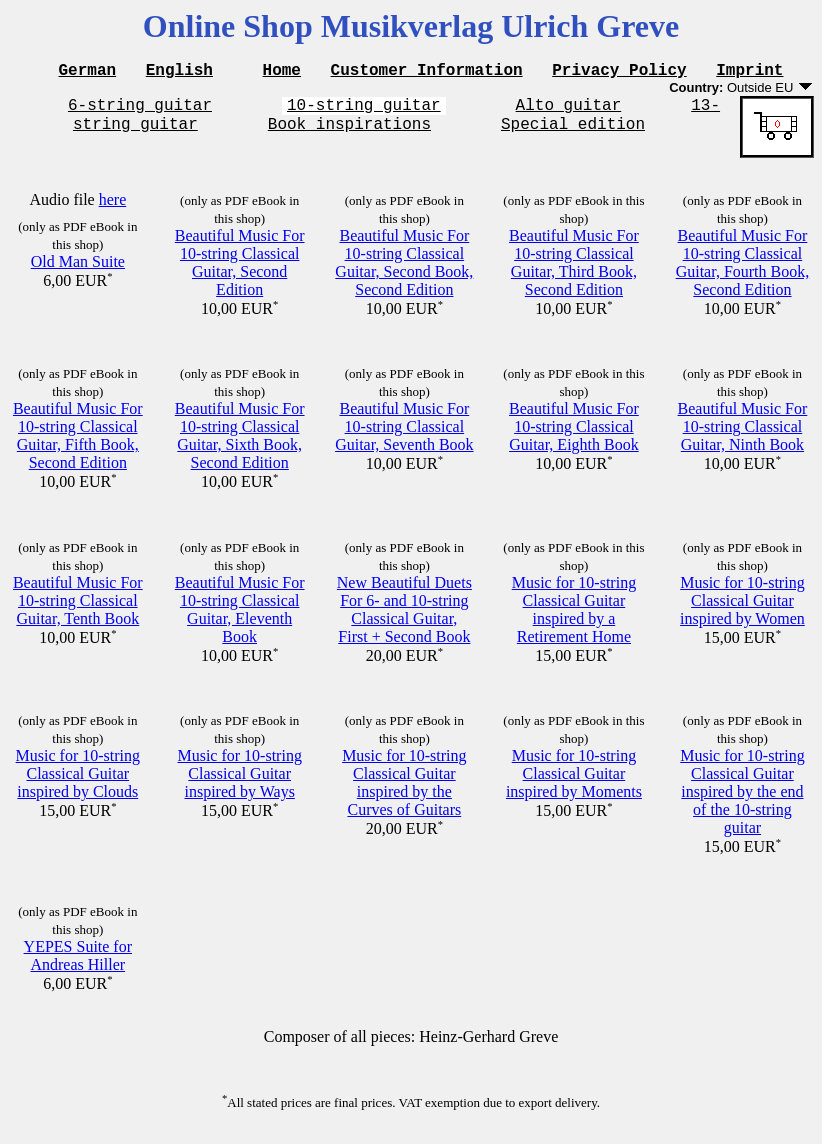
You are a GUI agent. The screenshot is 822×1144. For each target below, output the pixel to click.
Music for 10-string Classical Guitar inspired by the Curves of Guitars (404, 791)
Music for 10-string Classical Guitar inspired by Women (742, 609)
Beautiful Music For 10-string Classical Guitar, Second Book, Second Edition (404, 271)
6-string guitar (140, 110)
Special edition (573, 132)
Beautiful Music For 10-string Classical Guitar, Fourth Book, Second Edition (743, 271)
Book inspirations (349, 132)
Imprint (749, 72)
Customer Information (427, 72)
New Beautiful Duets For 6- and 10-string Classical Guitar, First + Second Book (404, 618)
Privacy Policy (619, 72)
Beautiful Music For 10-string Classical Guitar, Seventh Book (404, 435)
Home (282, 72)
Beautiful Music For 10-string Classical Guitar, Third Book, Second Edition (574, 271)
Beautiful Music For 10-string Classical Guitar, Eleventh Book (240, 618)
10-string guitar (364, 110)
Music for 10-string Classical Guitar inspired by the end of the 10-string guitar (742, 800)
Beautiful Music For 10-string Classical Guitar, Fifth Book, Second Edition (78, 444)
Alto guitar (569, 110)
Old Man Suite (78, 270)
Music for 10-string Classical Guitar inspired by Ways (239, 782)
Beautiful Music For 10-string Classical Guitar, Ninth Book (743, 435)
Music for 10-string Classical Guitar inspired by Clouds (78, 782)
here (113, 208)
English (179, 72)
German (88, 72)
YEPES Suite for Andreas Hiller (78, 964)
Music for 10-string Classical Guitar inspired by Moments (574, 782)
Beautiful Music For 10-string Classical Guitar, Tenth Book (78, 609)
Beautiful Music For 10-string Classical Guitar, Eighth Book (574, 435)
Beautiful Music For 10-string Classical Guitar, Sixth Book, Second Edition (240, 444)
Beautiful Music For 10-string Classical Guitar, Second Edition (240, 271)
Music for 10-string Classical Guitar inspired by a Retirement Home (574, 618)
